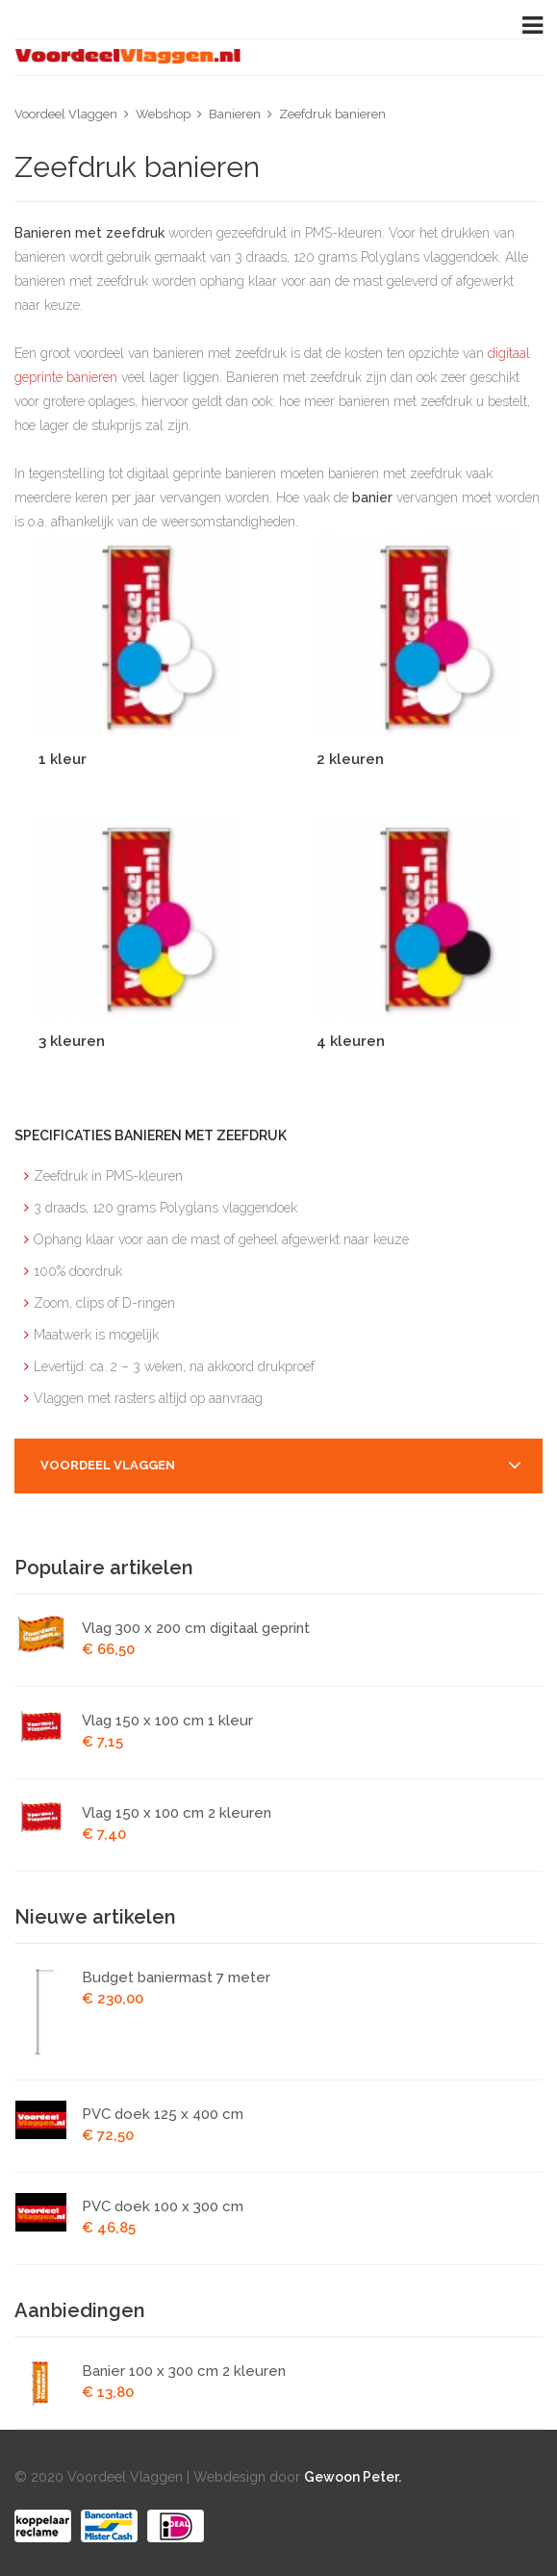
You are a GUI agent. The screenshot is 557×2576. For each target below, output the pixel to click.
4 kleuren (350, 1041)
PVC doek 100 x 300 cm (162, 2206)
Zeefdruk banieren (332, 114)
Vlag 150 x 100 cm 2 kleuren (176, 1813)
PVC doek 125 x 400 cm (162, 2114)
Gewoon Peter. (352, 2477)
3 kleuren (71, 1041)
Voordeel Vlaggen (65, 114)
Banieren (235, 114)
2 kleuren (350, 759)
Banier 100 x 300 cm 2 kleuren (184, 2371)
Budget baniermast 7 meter (176, 1977)
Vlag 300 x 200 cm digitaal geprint (196, 1628)
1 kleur (62, 759)
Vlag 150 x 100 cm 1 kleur (167, 1720)
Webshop (163, 114)
